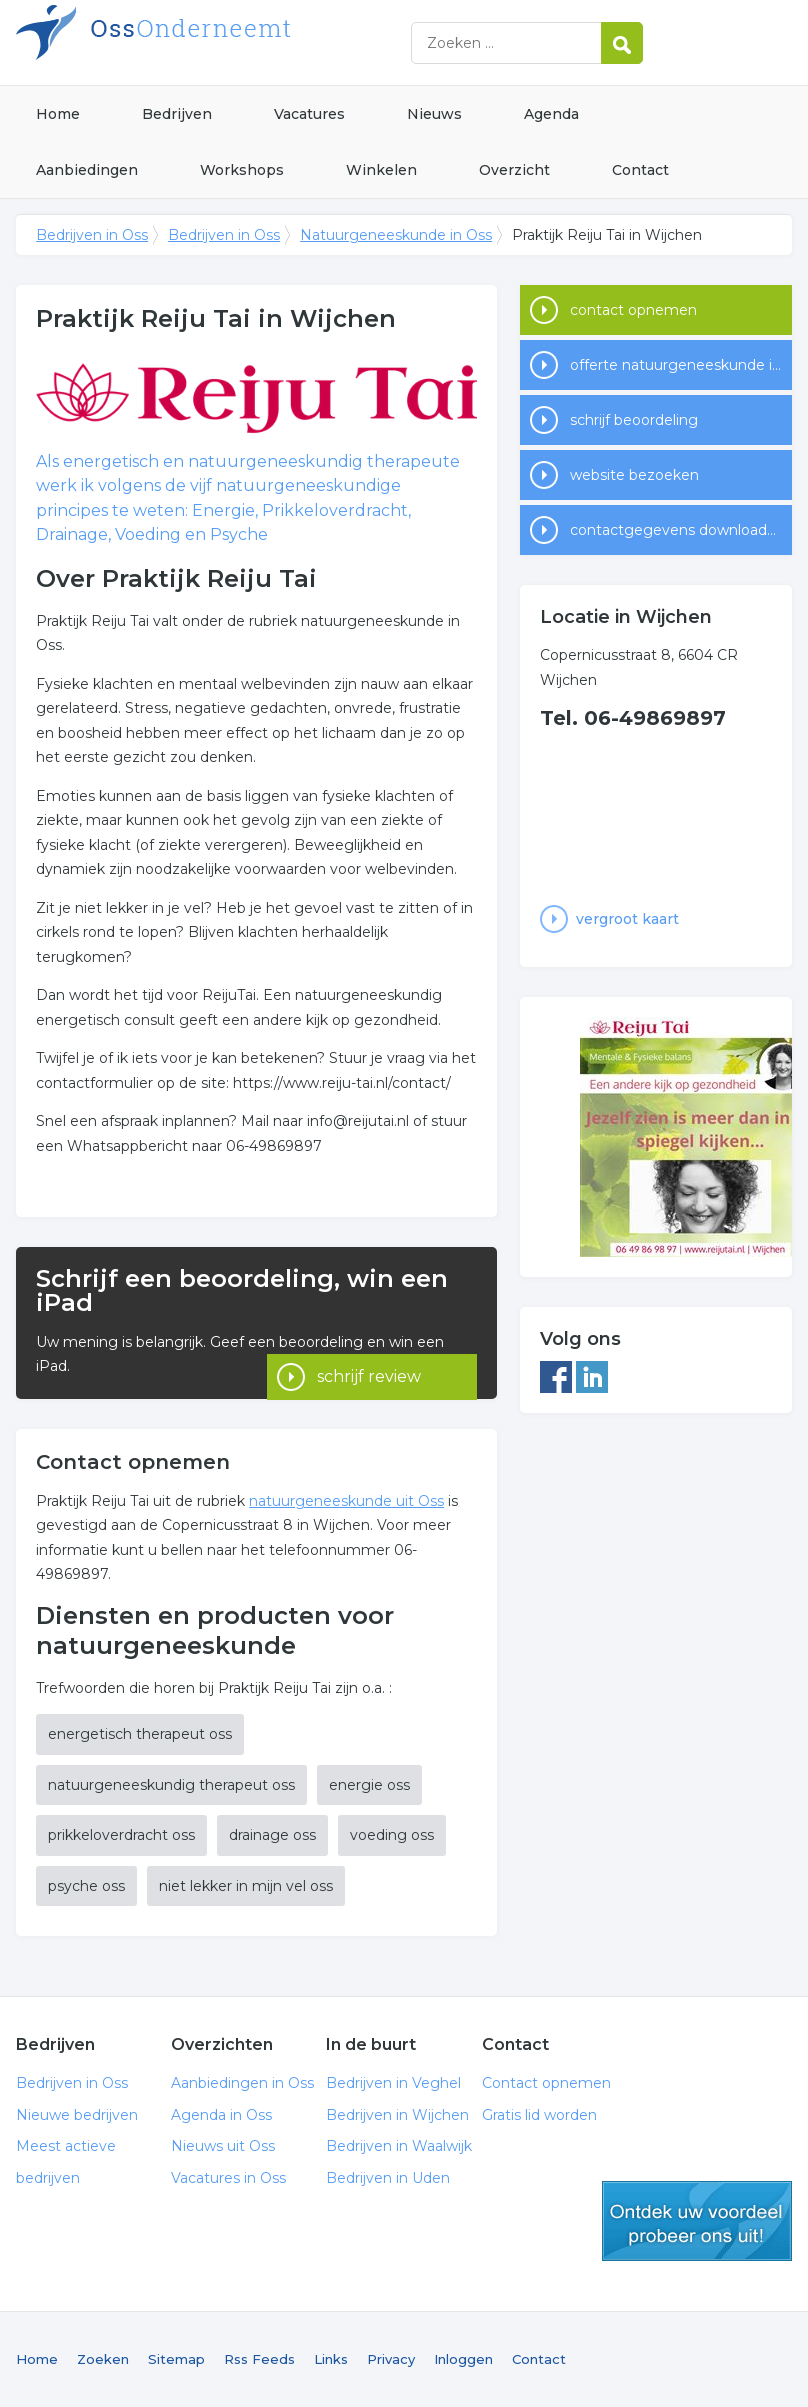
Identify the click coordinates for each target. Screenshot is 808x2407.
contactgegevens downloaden (677, 530)
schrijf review (369, 1346)
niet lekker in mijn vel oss (246, 1886)
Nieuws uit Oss (223, 2146)
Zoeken (103, 2359)
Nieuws (434, 114)
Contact (640, 170)
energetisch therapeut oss (140, 1734)
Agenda (551, 114)
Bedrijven (177, 114)
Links (331, 2359)
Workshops (242, 170)
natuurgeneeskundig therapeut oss (171, 1785)
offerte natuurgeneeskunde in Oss (680, 365)
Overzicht (514, 170)
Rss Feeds (259, 2359)
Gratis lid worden (539, 2115)
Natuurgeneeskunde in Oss (396, 235)
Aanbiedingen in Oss (242, 2083)
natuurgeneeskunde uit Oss (346, 1501)
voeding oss (392, 1835)
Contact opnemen (546, 2083)
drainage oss (272, 1835)
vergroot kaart (627, 919)
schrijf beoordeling (634, 420)
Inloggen (463, 2359)
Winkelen (381, 170)
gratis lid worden (697, 2221)
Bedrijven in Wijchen (397, 2115)
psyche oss (86, 1886)
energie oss (369, 1785)
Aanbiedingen (87, 170)
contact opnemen (633, 310)
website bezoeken (634, 475)
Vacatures (309, 114)
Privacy (391, 2359)
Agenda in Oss (221, 2115)
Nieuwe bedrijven (77, 2115)
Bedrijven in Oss (266, 42)
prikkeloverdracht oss (121, 1835)
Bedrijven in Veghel (393, 2083)
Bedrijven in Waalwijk (399, 2146)
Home (58, 114)
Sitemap (176, 2359)
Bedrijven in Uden (388, 2178)
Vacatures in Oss (228, 2178)
